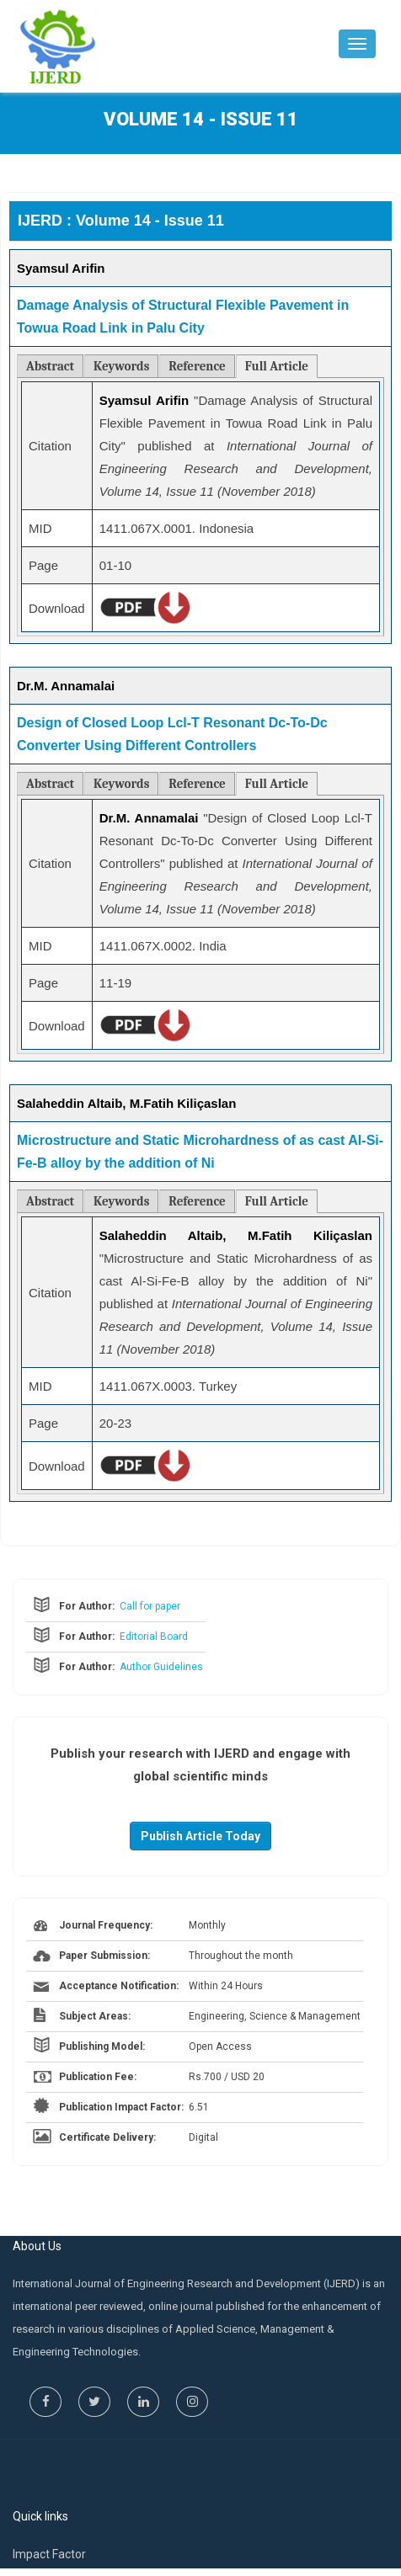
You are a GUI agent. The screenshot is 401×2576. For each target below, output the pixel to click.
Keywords (121, 366)
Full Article (276, 366)
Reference (196, 366)
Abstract (50, 366)
